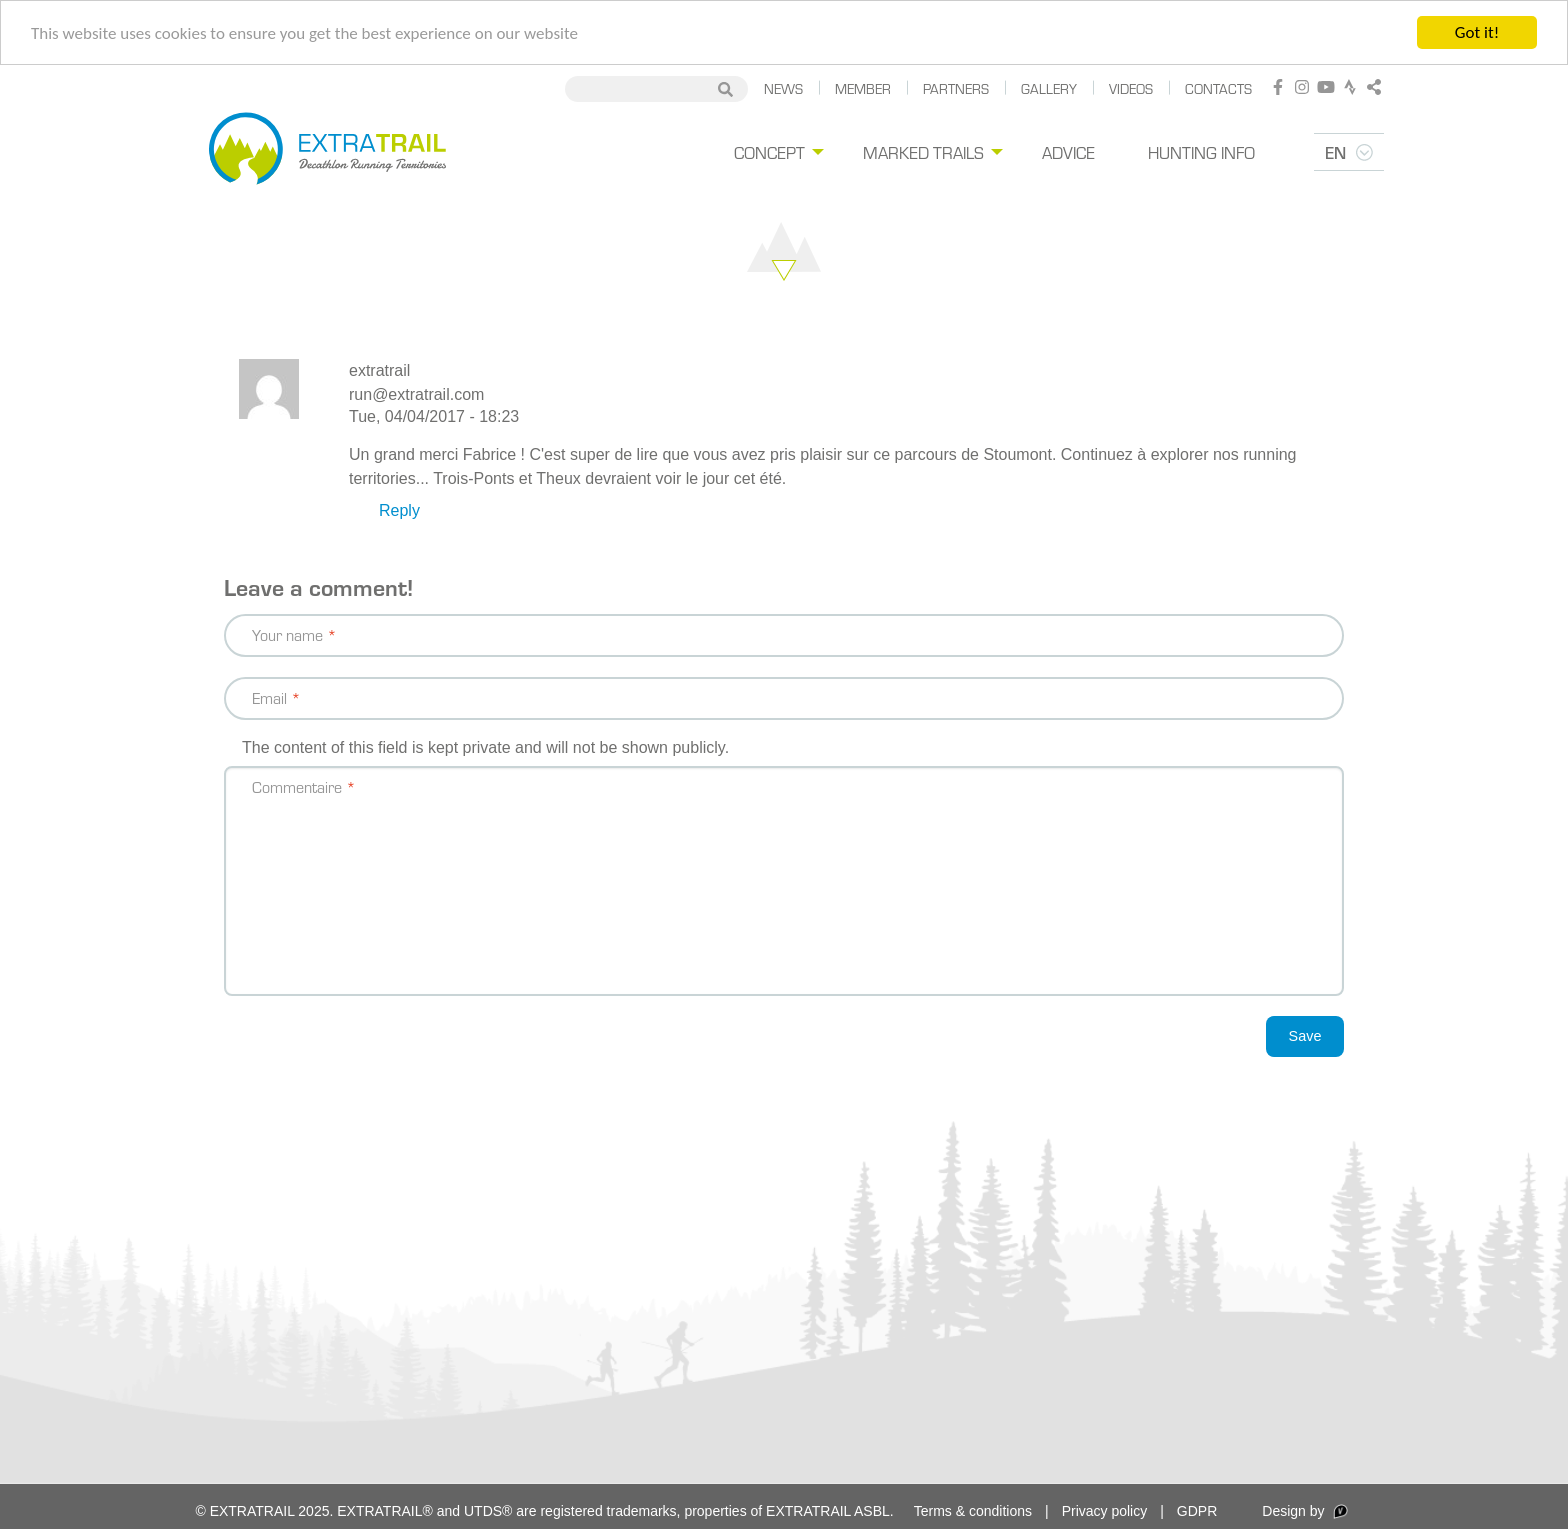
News (783, 88)
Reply (399, 510)
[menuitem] (804, 152)
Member (863, 88)
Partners (956, 88)
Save (1305, 1036)
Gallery (1049, 88)
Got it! (1477, 32)
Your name (287, 634)
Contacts (1218, 88)
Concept (797, 152)
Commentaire (297, 786)
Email (269, 697)
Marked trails (946, 152)
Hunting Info (1208, 152)
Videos (1131, 88)
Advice (1087, 152)
